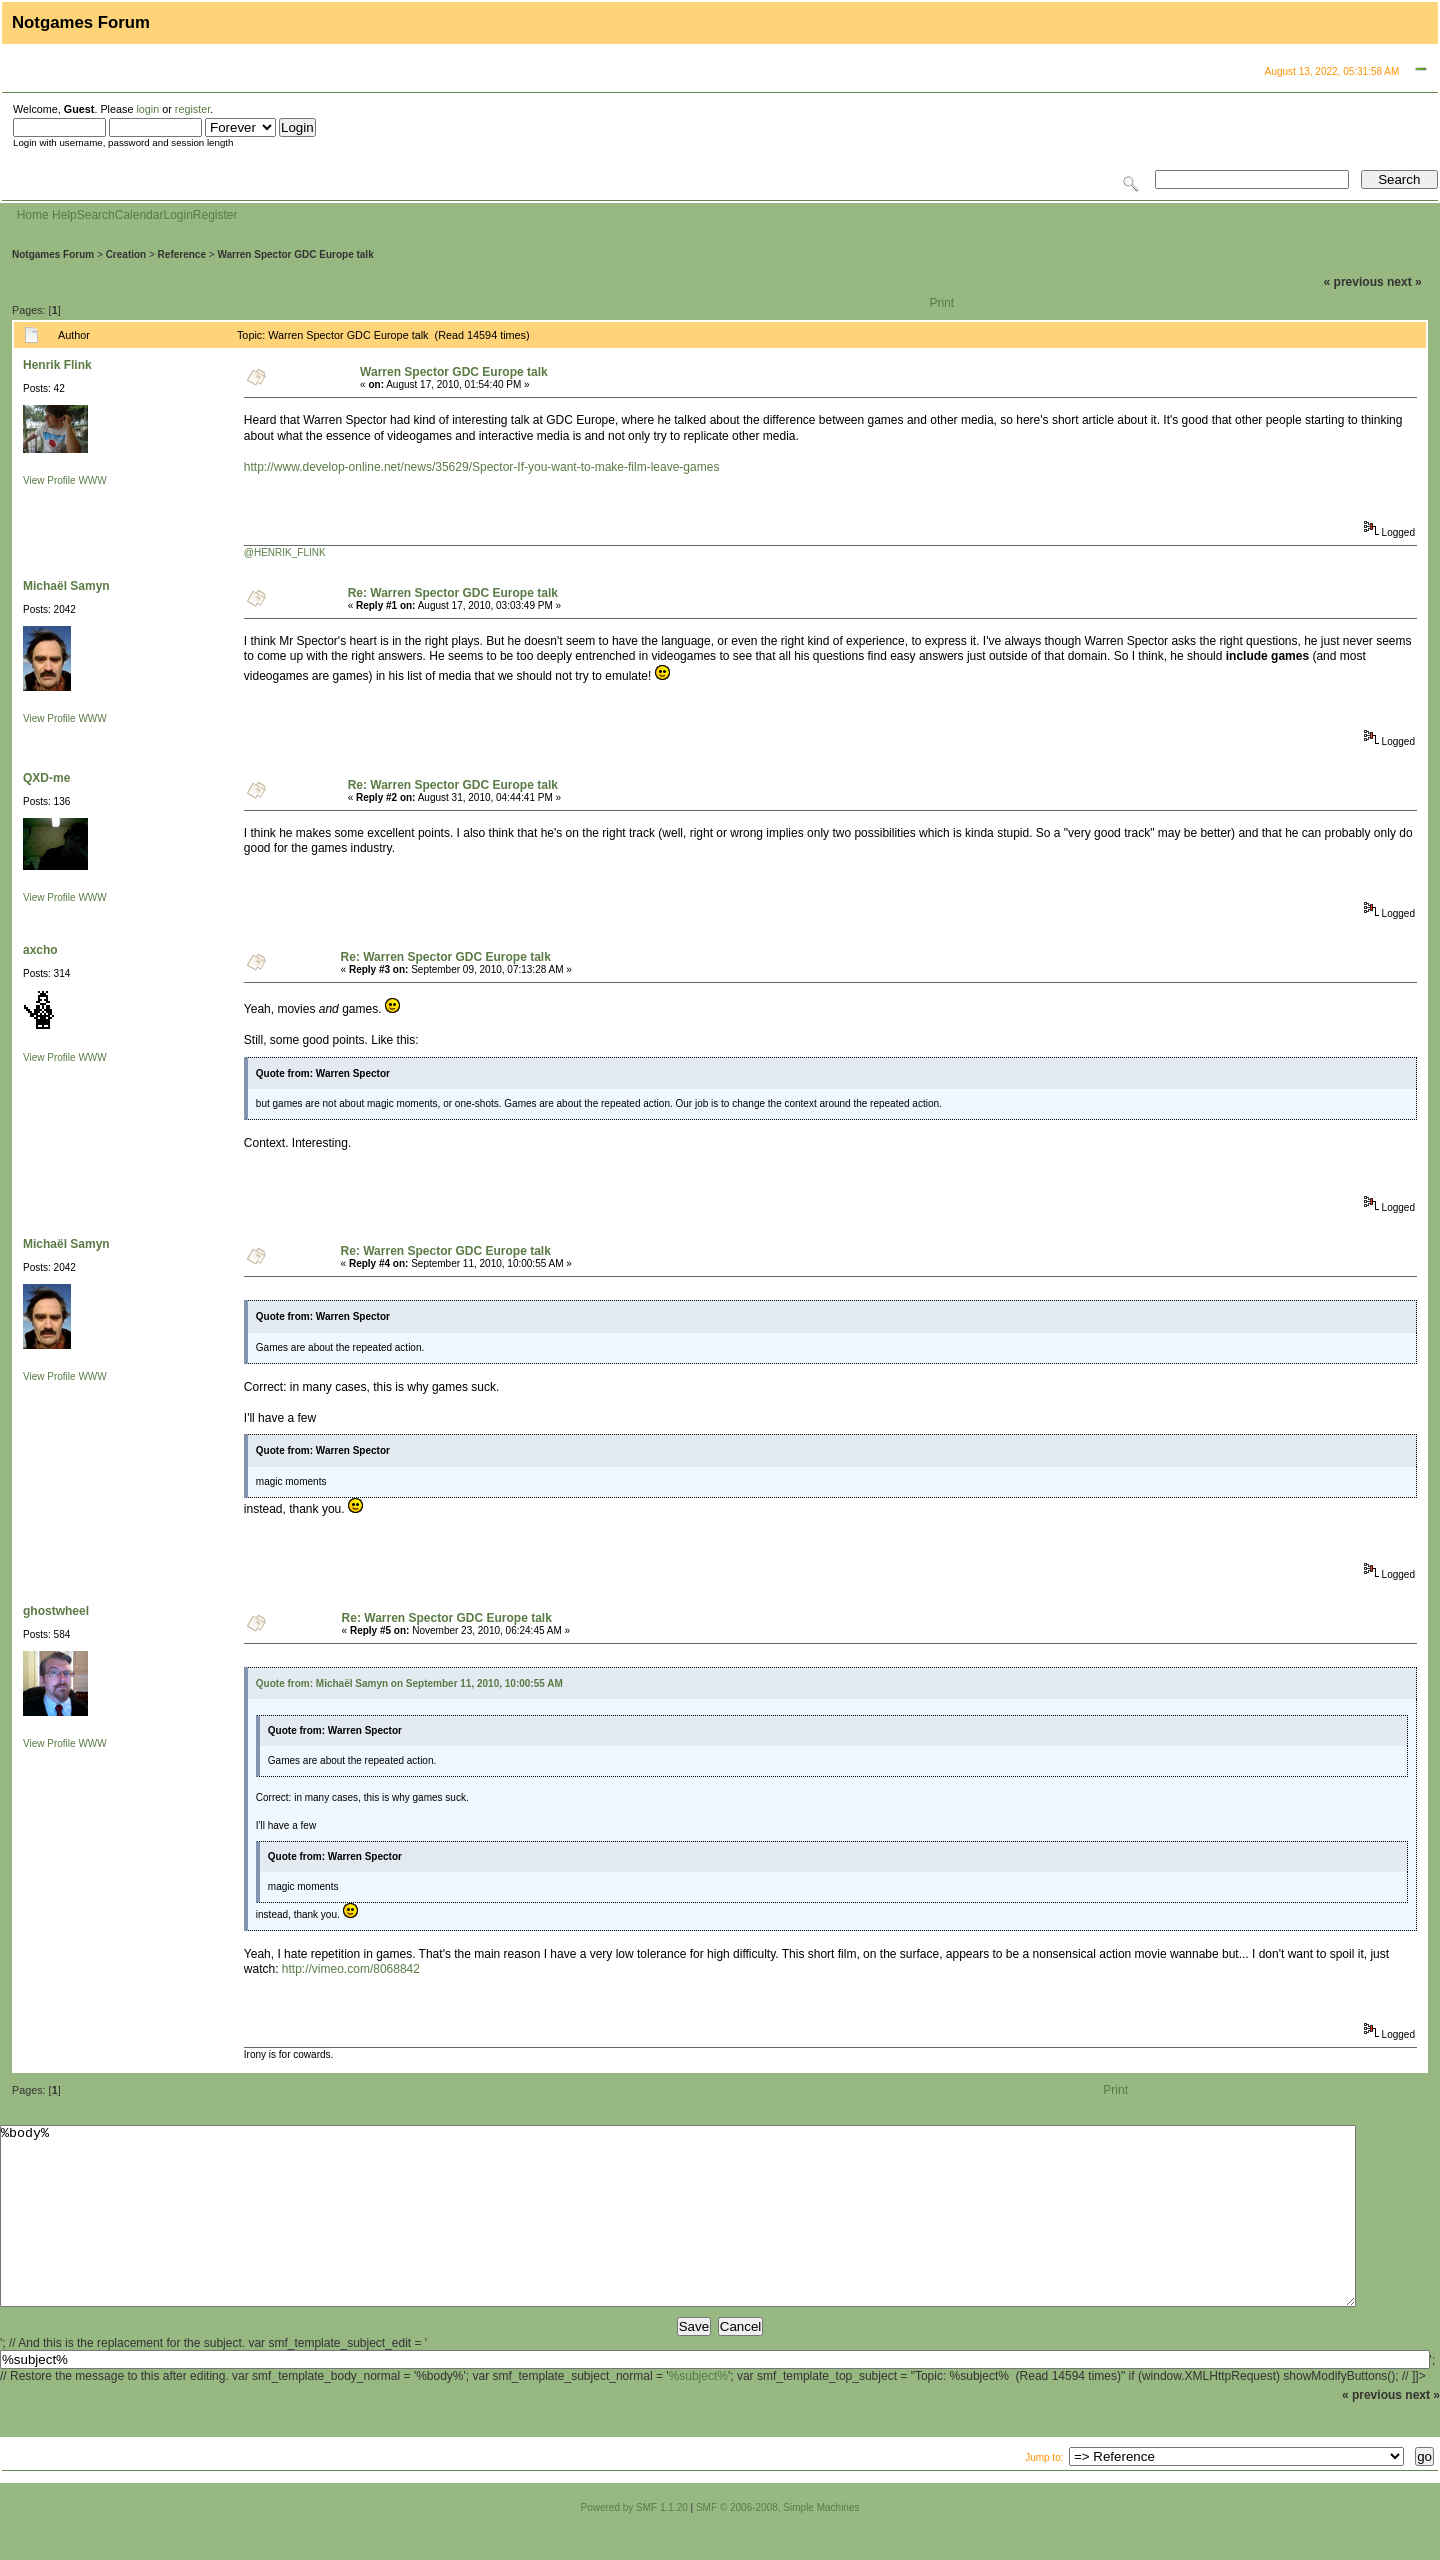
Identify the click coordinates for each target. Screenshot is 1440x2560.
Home (33, 215)
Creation (126, 254)
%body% (678, 2234)
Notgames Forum (53, 254)
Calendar (139, 215)
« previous (1354, 282)
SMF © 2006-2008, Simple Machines (778, 2543)
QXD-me (46, 778)
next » (1404, 282)
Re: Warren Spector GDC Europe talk (453, 593)
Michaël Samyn (66, 586)
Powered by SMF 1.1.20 (634, 2543)
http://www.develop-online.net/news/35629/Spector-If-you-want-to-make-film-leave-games (482, 467)
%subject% (698, 2412)
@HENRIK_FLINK (285, 552)
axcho (40, 950)
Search (96, 215)
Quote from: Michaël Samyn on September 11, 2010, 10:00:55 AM (409, 1683)
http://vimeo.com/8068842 (351, 1969)
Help (64, 215)
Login (177, 215)
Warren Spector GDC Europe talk (295, 254)
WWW (92, 480)
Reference (182, 254)
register (192, 109)
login (147, 109)
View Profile (49, 480)
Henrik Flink (57, 365)
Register (215, 215)
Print (942, 303)
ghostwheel (56, 1611)
